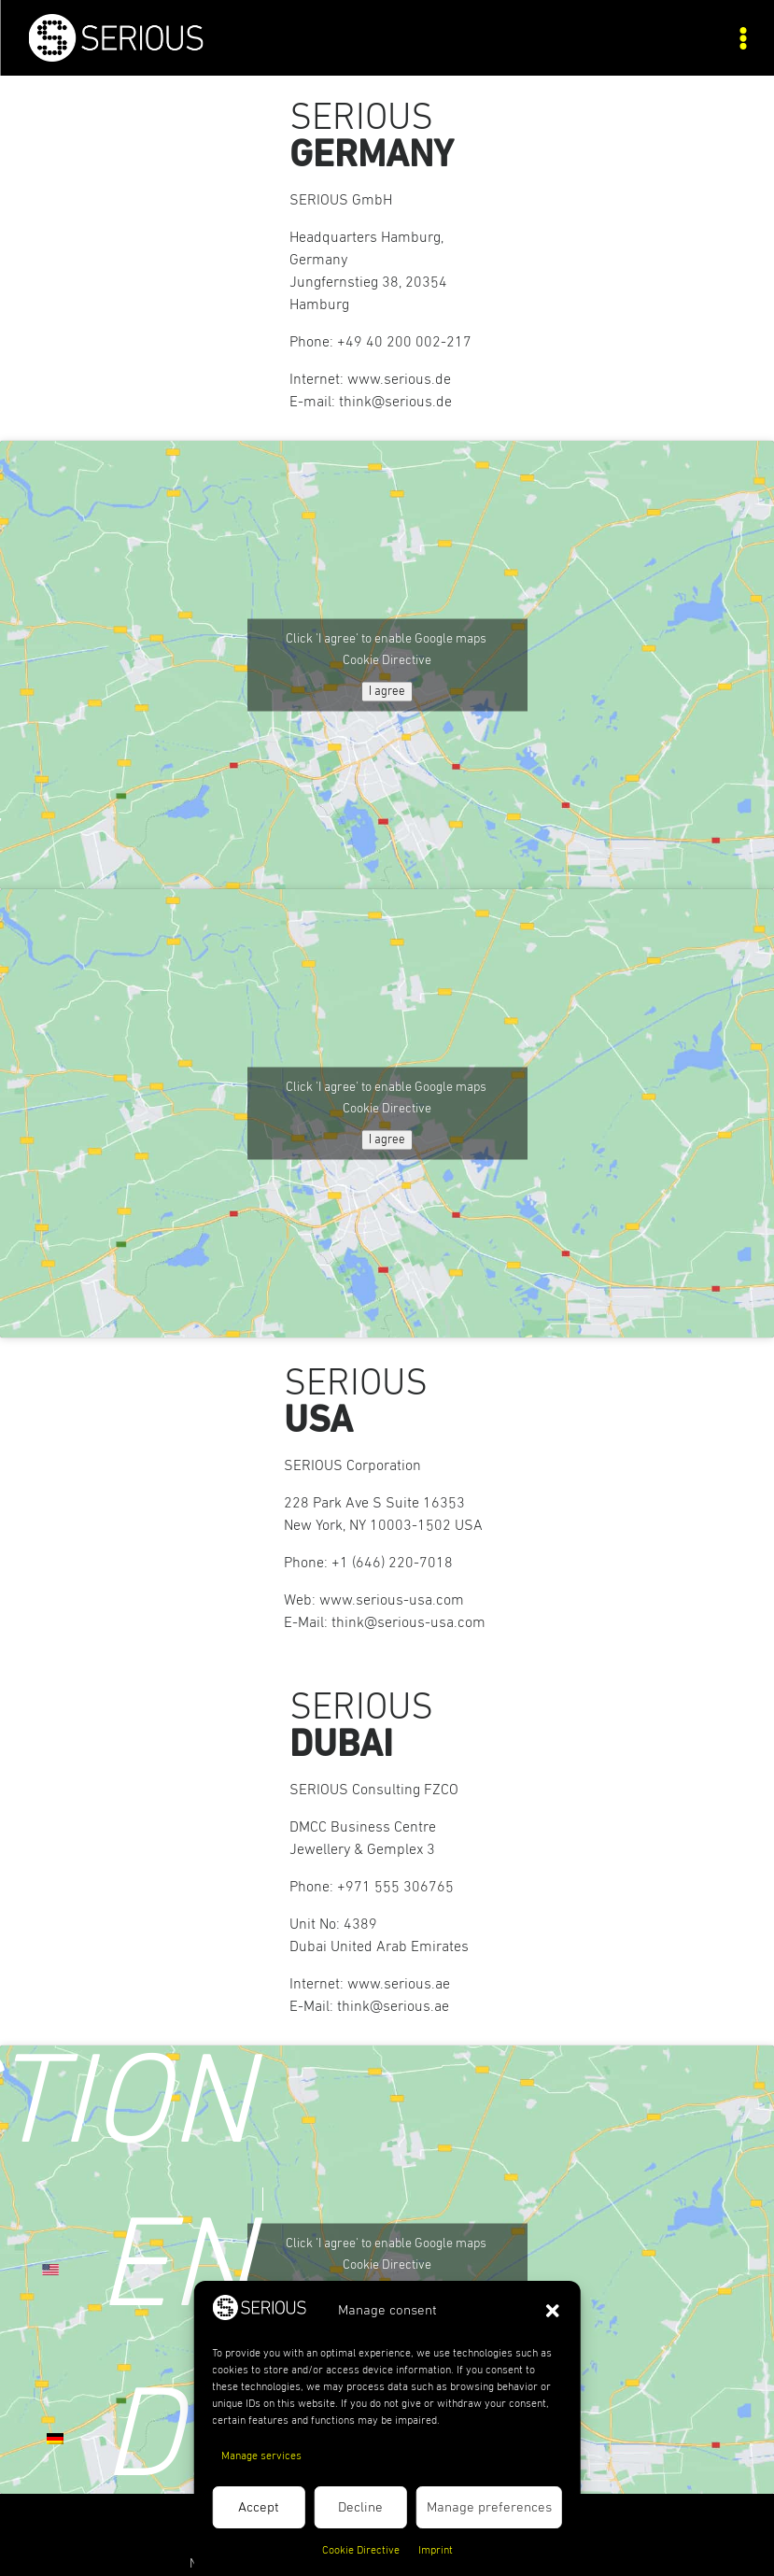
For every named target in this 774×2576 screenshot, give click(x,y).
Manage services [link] (261, 2456)
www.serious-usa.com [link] (391, 1599)
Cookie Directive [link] (361, 2550)
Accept (258, 2507)
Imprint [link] (435, 2550)
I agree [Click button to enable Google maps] (387, 692)
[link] (207, 57)
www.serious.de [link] (399, 379)
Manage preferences (489, 2507)
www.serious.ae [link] (398, 1983)
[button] (552, 2310)
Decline (360, 2507)
